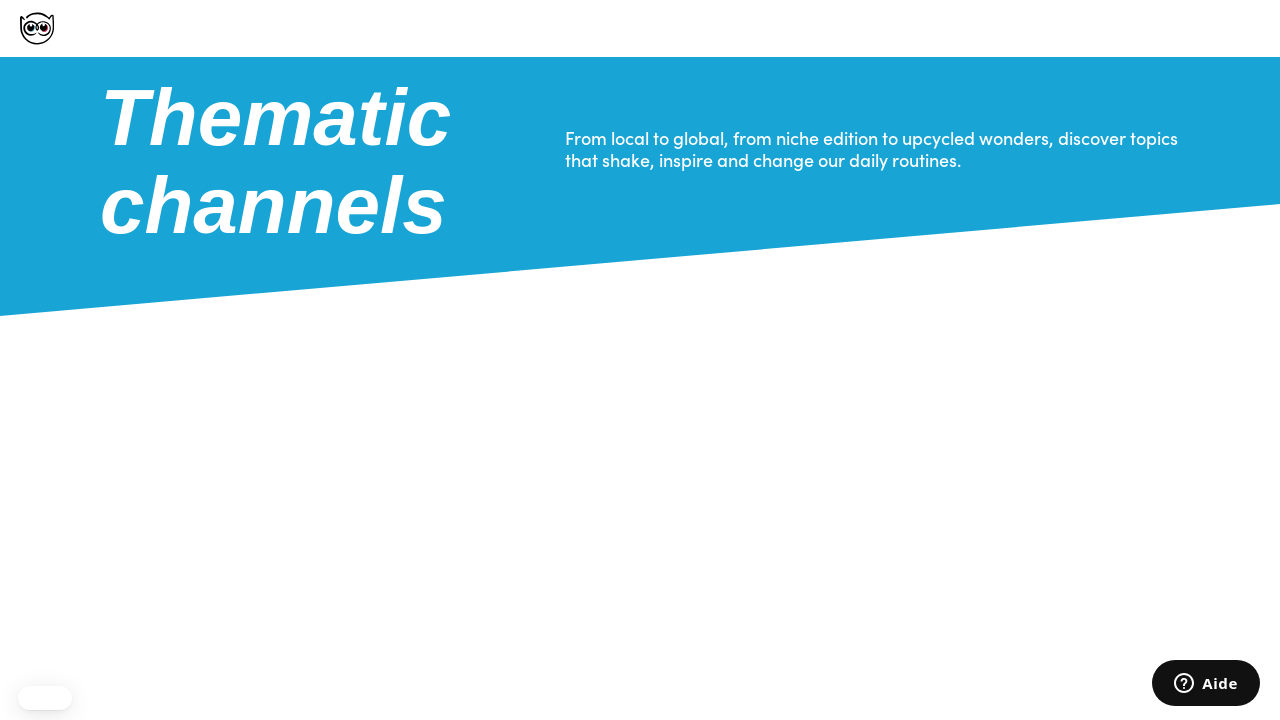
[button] (45, 698)
